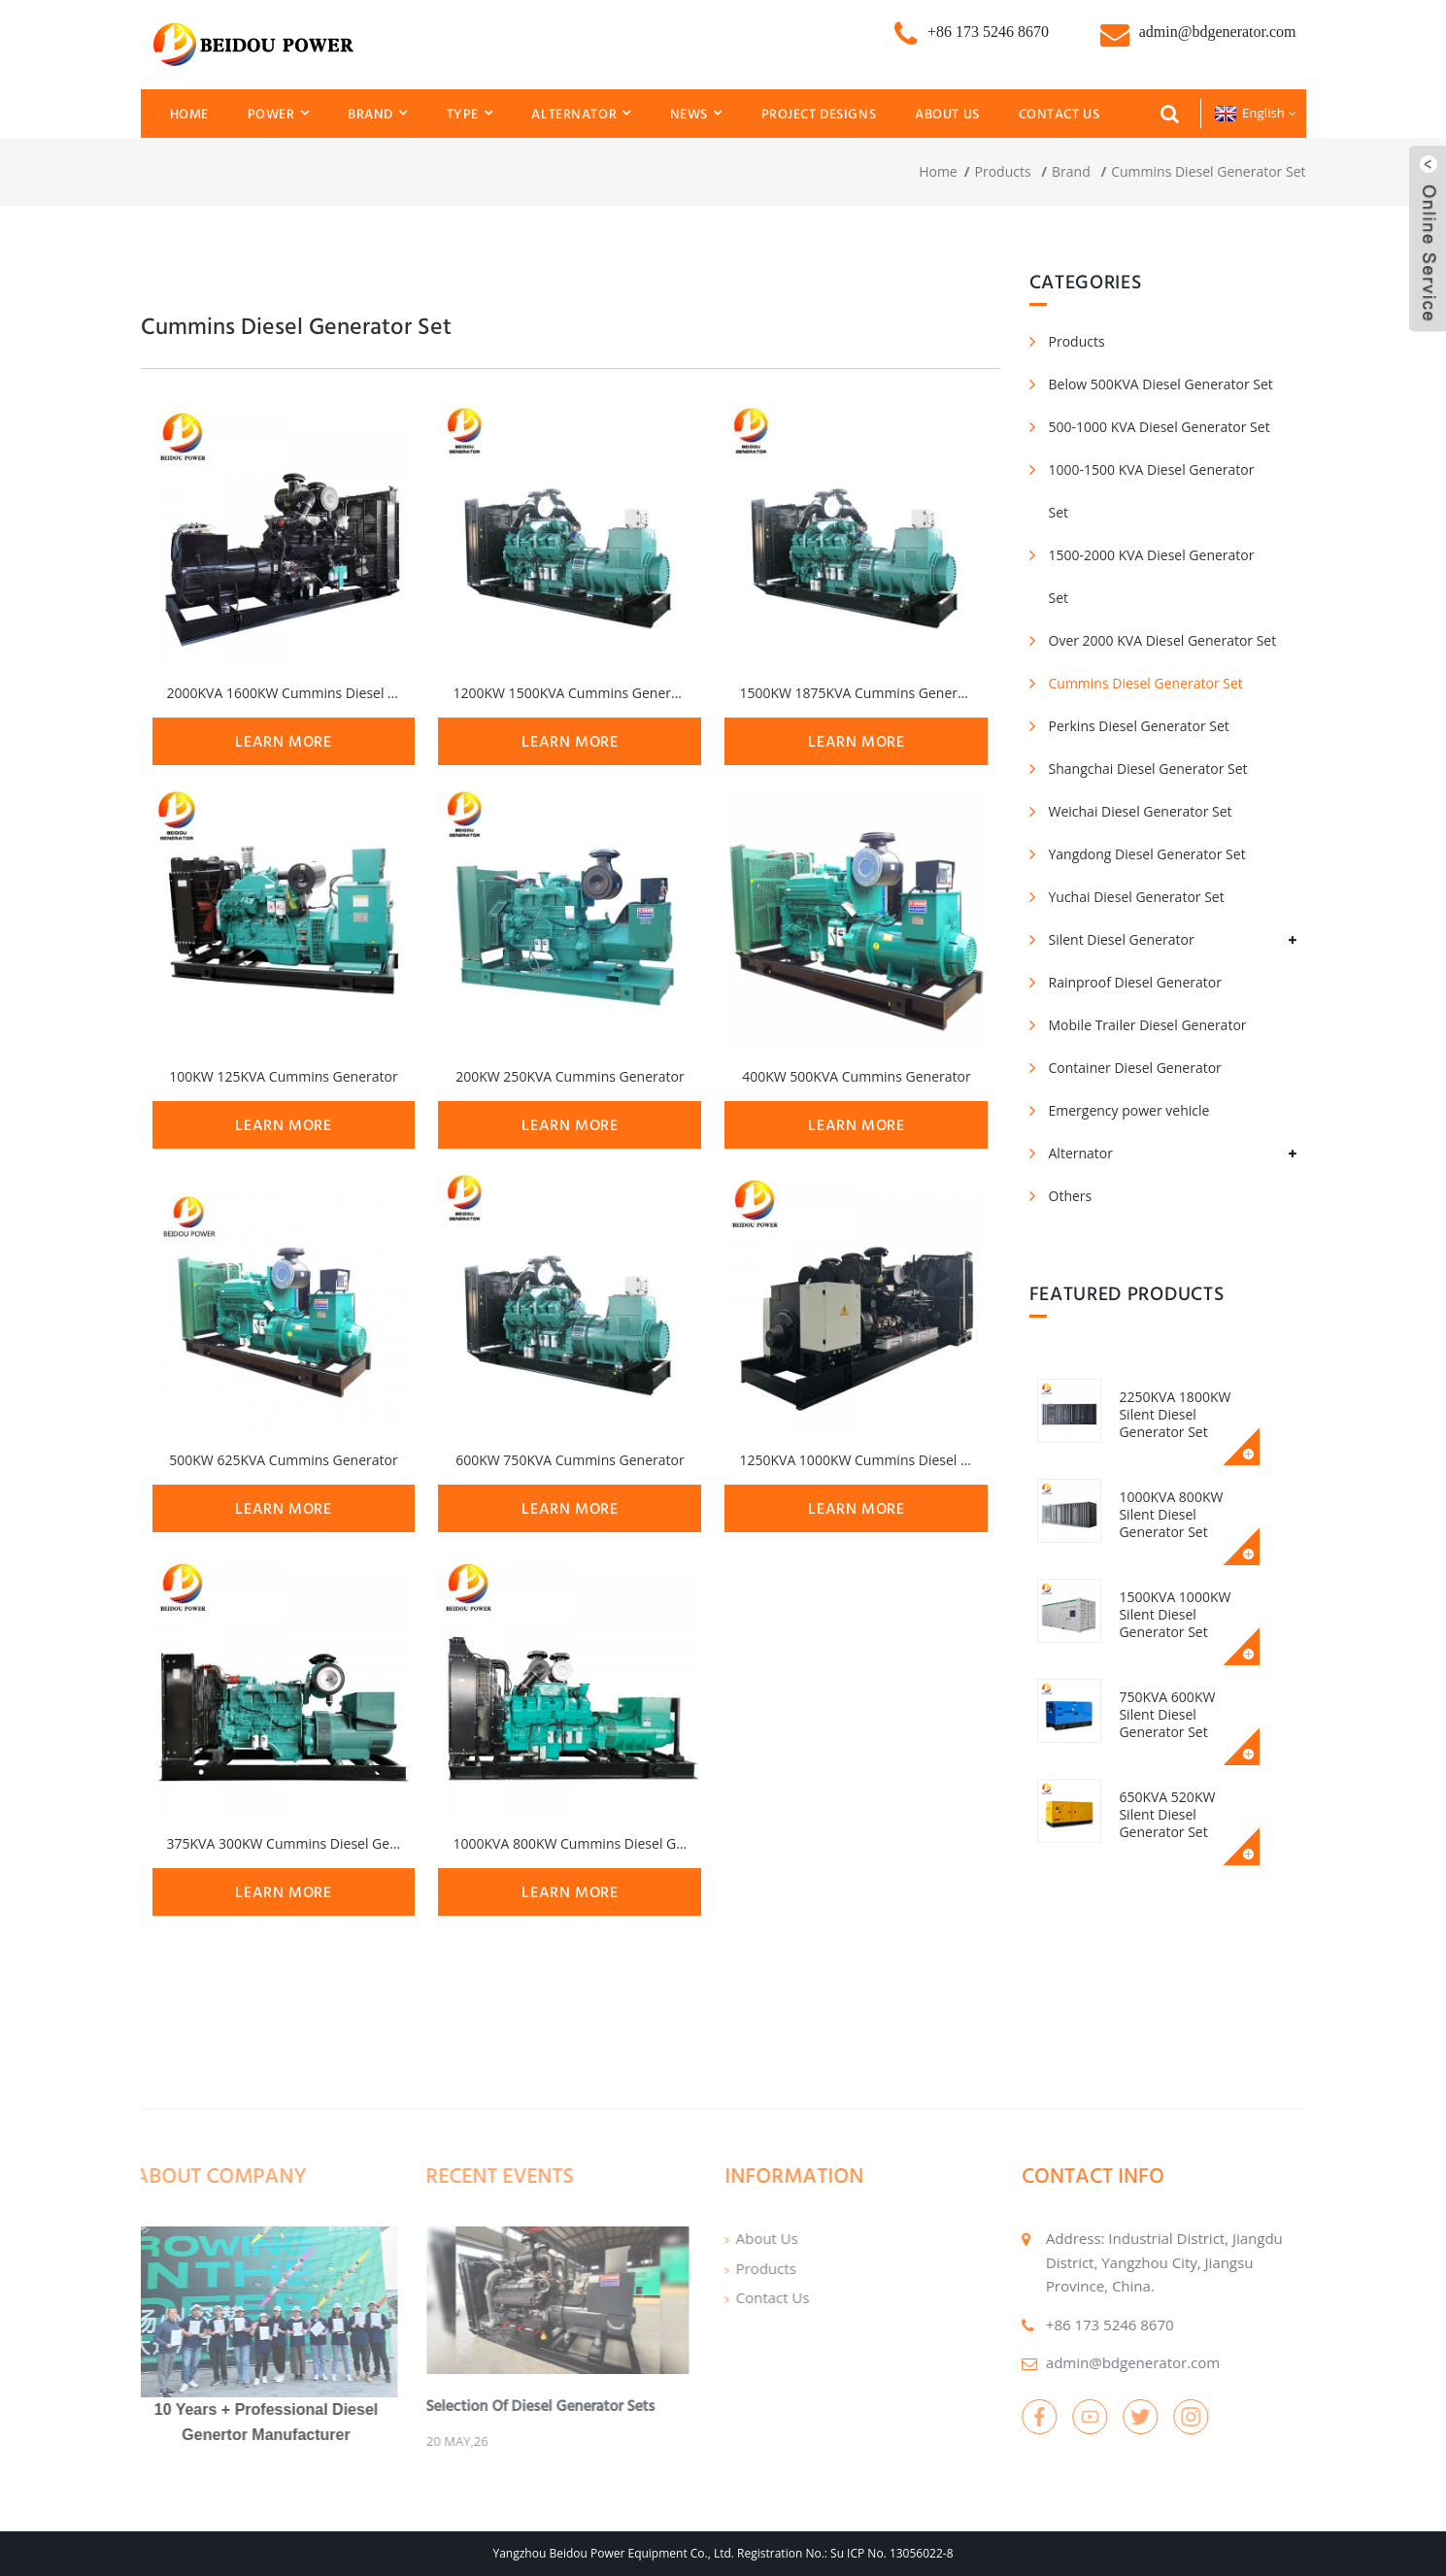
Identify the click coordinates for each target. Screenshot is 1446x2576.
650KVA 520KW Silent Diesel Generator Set (1191, 1805)
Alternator (580, 113)
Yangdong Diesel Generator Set (1147, 854)
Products (1003, 171)
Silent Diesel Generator (1121, 939)
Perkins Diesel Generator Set (1139, 726)
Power (278, 113)
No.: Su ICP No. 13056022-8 (879, 2553)
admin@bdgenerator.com (1087, 2362)
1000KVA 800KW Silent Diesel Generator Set (1175, 1514)
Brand (377, 113)
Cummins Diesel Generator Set (1208, 171)
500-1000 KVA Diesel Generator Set (1159, 427)
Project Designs (819, 113)
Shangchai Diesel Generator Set (1148, 768)
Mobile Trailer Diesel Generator (1148, 1025)
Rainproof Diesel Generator (1135, 982)
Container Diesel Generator (1135, 1067)
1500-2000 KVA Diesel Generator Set (1152, 576)
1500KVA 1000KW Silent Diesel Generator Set (1179, 1614)
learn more (283, 741)
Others (1071, 1196)
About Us (947, 113)
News (696, 113)
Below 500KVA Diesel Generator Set (1161, 384)
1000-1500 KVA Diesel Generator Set (1152, 490)
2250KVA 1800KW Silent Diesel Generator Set (1179, 1414)
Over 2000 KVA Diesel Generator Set (1163, 640)
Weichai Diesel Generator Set (1140, 811)
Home (189, 113)
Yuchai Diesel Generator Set (1137, 896)
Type (470, 113)
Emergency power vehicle (1129, 1110)
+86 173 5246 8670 (1064, 2324)
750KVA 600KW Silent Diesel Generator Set (1191, 1705)
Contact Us (1059, 113)
